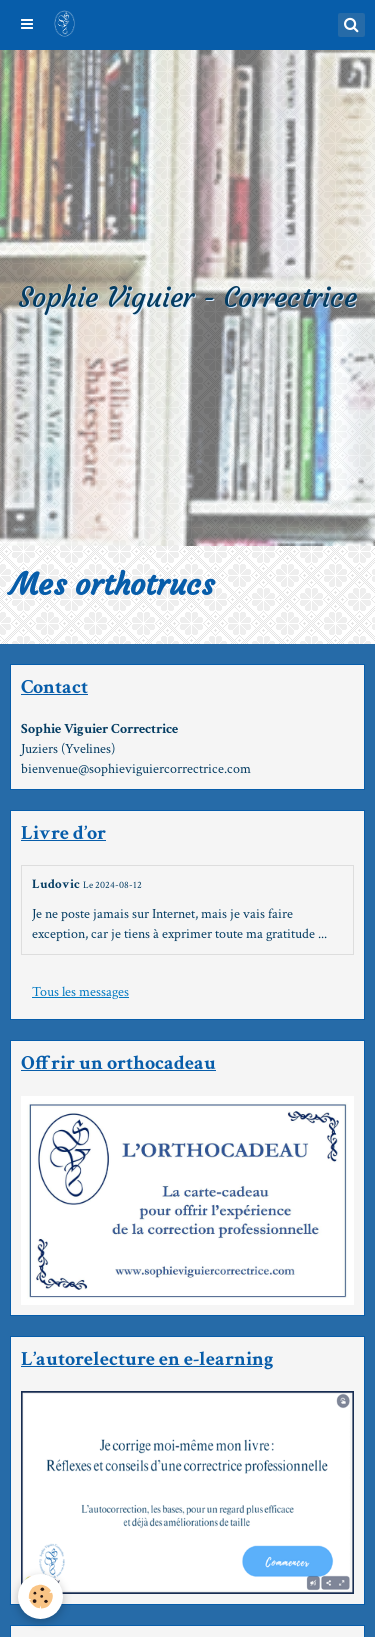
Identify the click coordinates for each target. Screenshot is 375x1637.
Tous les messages (80, 992)
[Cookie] (40, 1596)
